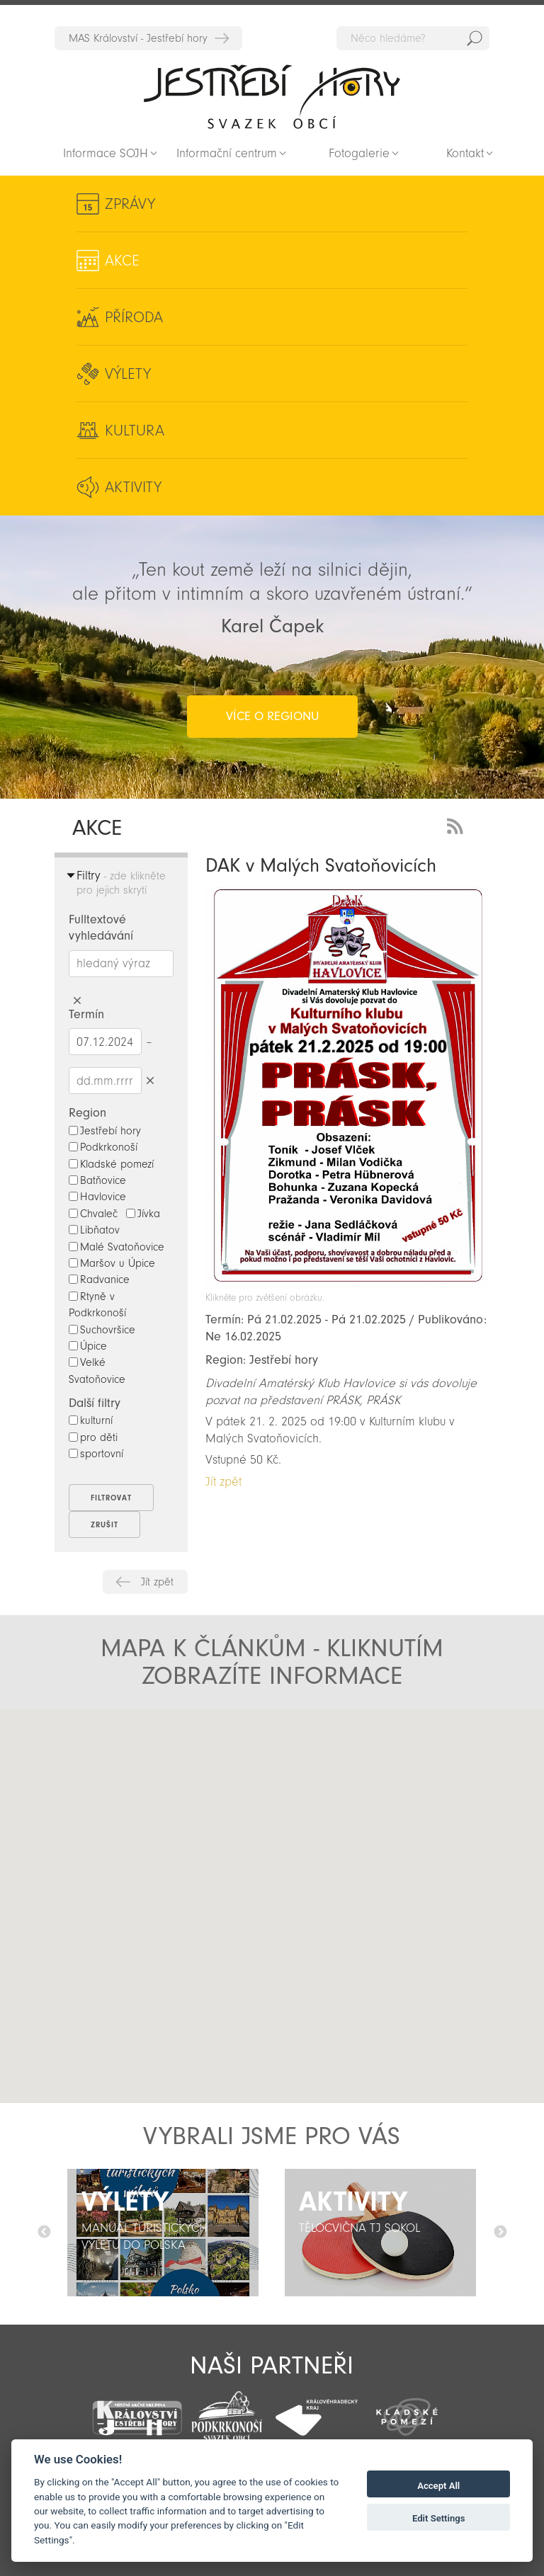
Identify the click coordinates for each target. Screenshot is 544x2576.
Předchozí (44, 2232)
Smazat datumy (150, 1080)
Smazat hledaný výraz (77, 1001)
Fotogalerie (359, 153)
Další (500, 2232)
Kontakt (465, 153)
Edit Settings (438, 2518)
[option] (163, 2232)
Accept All (438, 2485)
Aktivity (133, 487)
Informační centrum (226, 153)
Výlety (128, 374)
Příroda (134, 317)
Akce (122, 260)
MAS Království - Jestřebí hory (138, 38)
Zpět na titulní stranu (272, 96)
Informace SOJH (105, 153)
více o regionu (272, 716)
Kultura (134, 430)
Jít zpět (157, 1581)
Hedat (474, 38)
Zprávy (130, 204)
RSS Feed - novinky (457, 824)
